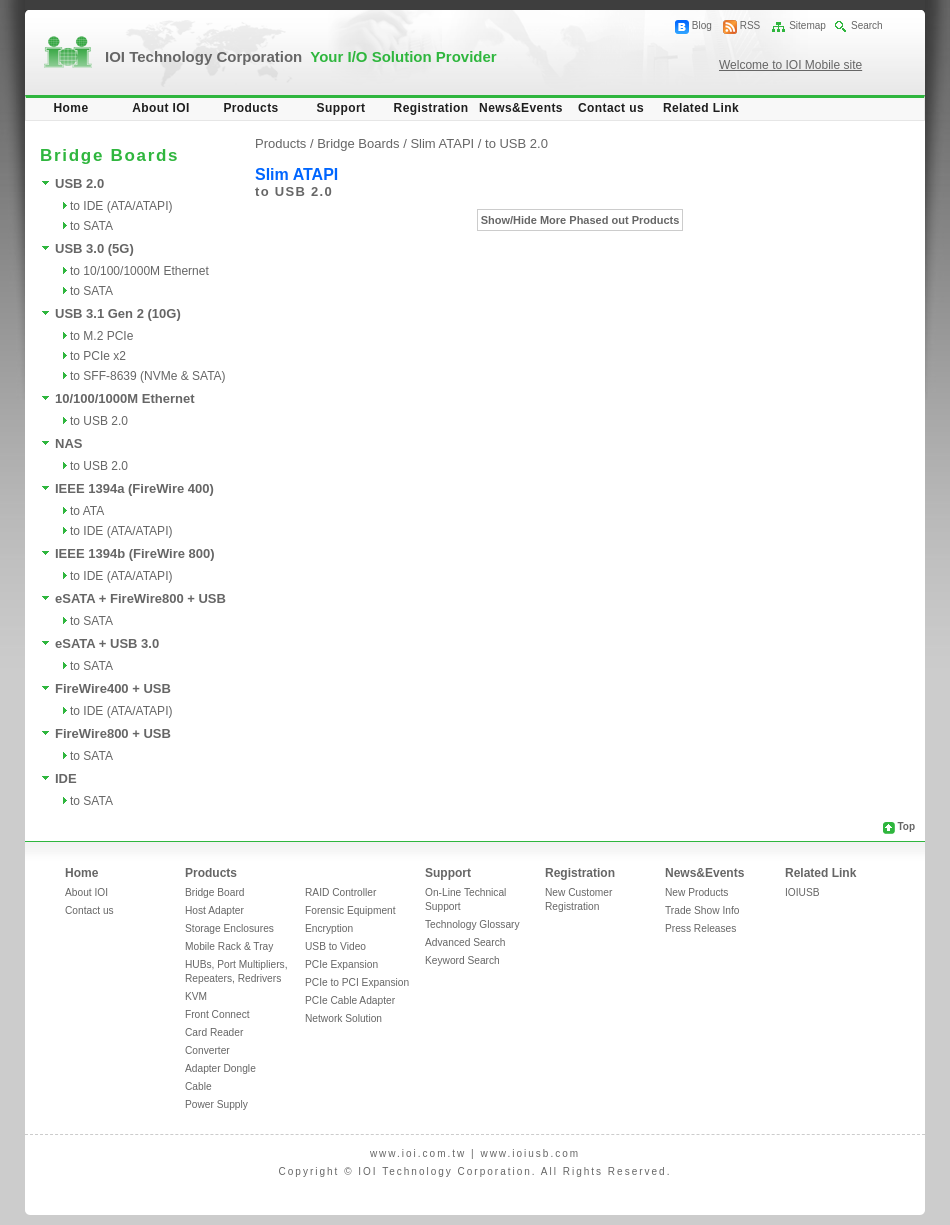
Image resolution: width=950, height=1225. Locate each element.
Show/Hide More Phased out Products (580, 220)
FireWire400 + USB (113, 688)
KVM (196, 996)
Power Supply (216, 1104)
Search (867, 25)
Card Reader (214, 1032)
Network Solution (343, 1018)
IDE (66, 778)
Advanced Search (465, 942)
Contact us (611, 108)
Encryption (329, 928)
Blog (702, 25)
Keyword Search (462, 960)
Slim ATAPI (443, 143)
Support (341, 108)
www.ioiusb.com (530, 1153)
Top (906, 826)
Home (71, 108)
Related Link (701, 108)
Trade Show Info (702, 910)
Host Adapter (214, 910)
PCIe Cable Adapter (350, 1000)
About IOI (161, 108)
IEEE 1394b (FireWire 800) (135, 553)
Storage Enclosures (229, 928)
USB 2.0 (79, 183)
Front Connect (217, 1014)
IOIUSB (802, 892)
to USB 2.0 (99, 421)
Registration (431, 108)
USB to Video (335, 946)
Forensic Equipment (350, 910)
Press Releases (700, 928)
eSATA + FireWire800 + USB (140, 598)
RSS (750, 25)
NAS (68, 443)
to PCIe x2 (98, 356)
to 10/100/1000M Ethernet (139, 271)
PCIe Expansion (341, 964)
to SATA (91, 226)
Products (250, 108)
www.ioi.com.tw (418, 1153)
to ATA (87, 511)
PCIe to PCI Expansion (357, 982)
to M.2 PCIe (101, 336)
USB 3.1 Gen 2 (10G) (118, 313)
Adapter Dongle (220, 1068)
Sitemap (807, 25)
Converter (207, 1050)
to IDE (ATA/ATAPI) (121, 206)
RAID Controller (340, 892)
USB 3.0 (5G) (94, 248)
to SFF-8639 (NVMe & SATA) (148, 376)
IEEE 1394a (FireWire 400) (134, 488)
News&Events (521, 108)
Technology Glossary (472, 924)
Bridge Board (214, 892)
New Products (696, 892)
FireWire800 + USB (113, 733)
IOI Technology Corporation (301, 56)
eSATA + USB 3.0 (107, 643)
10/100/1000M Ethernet (124, 398)
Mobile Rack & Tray (229, 946)
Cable (198, 1086)
